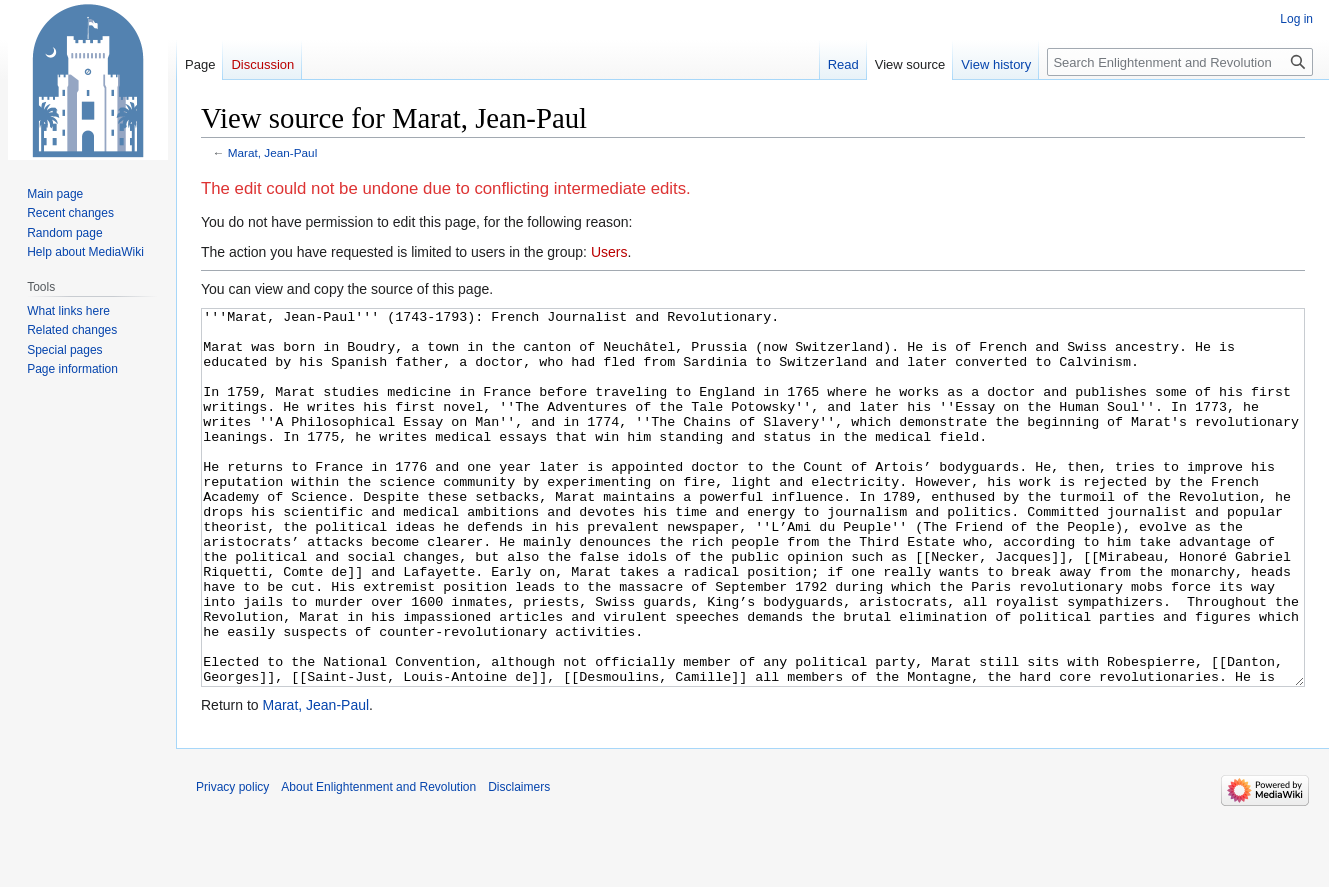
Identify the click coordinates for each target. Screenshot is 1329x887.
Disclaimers (519, 862)
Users (609, 252)
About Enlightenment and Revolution (378, 862)
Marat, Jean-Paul (272, 152)
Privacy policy (232, 862)
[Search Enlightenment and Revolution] (1180, 62)
